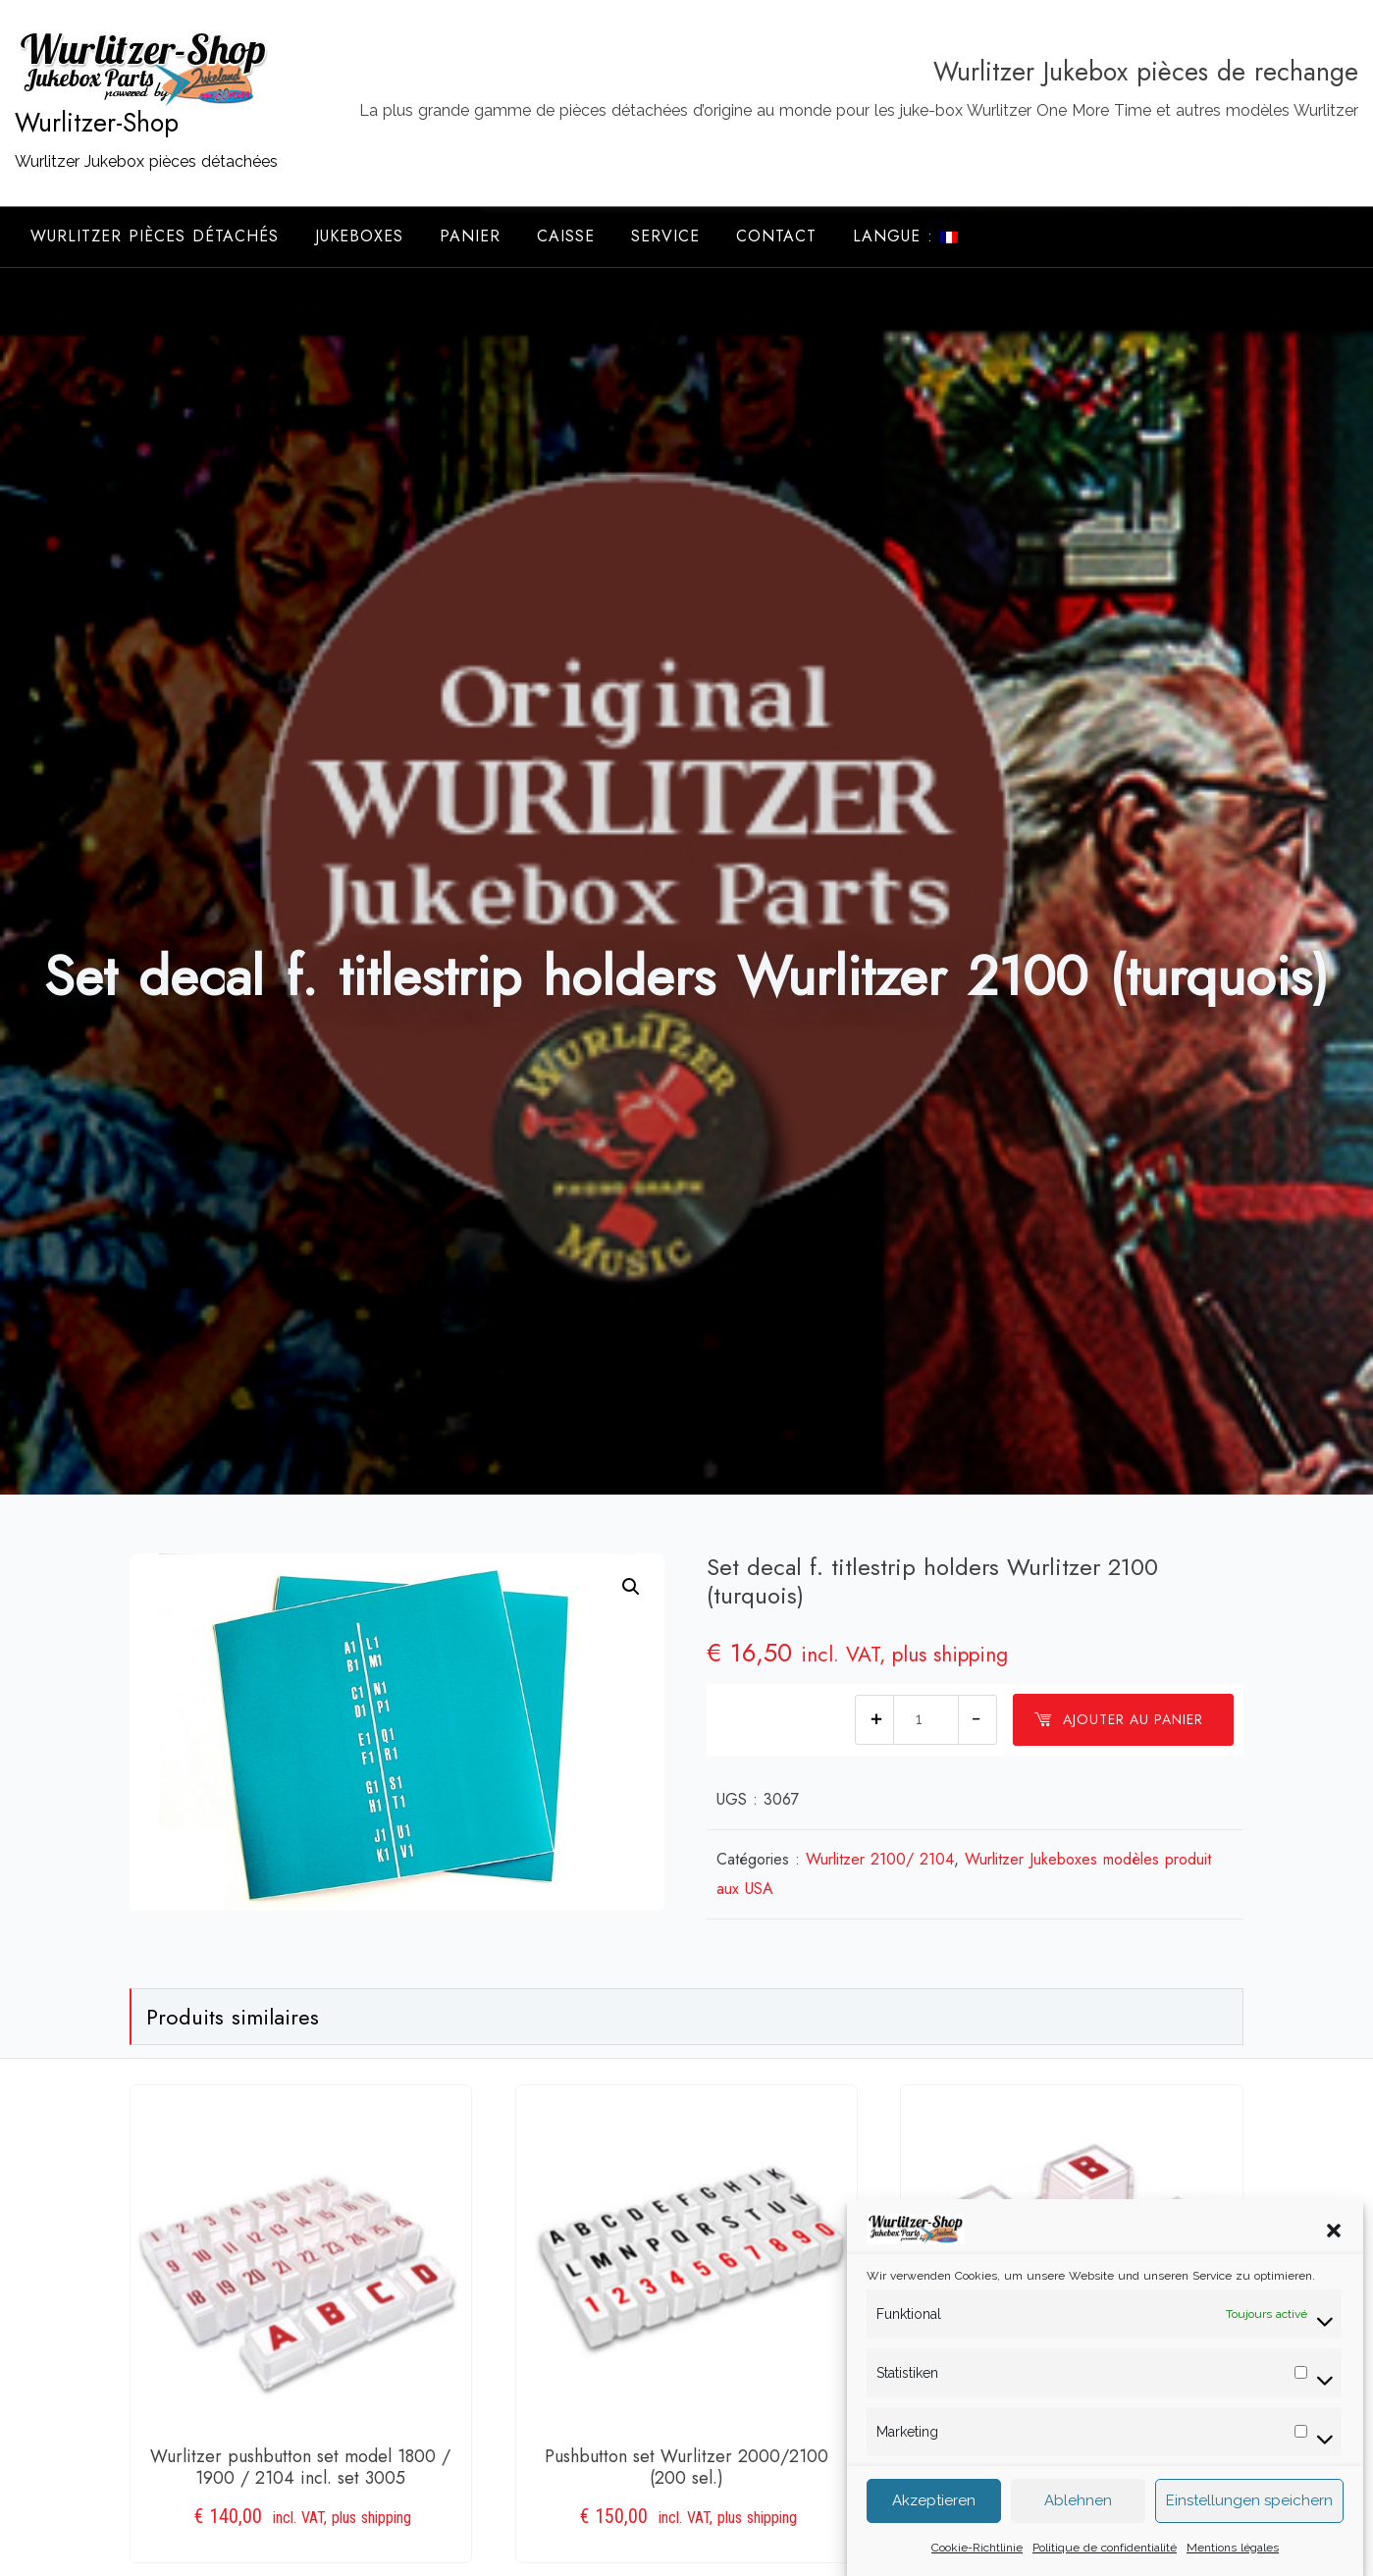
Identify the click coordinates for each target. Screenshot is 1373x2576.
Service (665, 236)
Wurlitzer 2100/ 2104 (880, 1859)
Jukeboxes (359, 236)
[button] (1334, 2254)
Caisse (566, 236)
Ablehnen (1078, 2526)
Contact (776, 236)
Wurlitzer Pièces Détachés (154, 236)
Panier (470, 236)
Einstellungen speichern (1249, 2526)
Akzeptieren (934, 2526)
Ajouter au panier (1118, 1719)
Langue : (905, 236)
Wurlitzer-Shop (97, 122)
